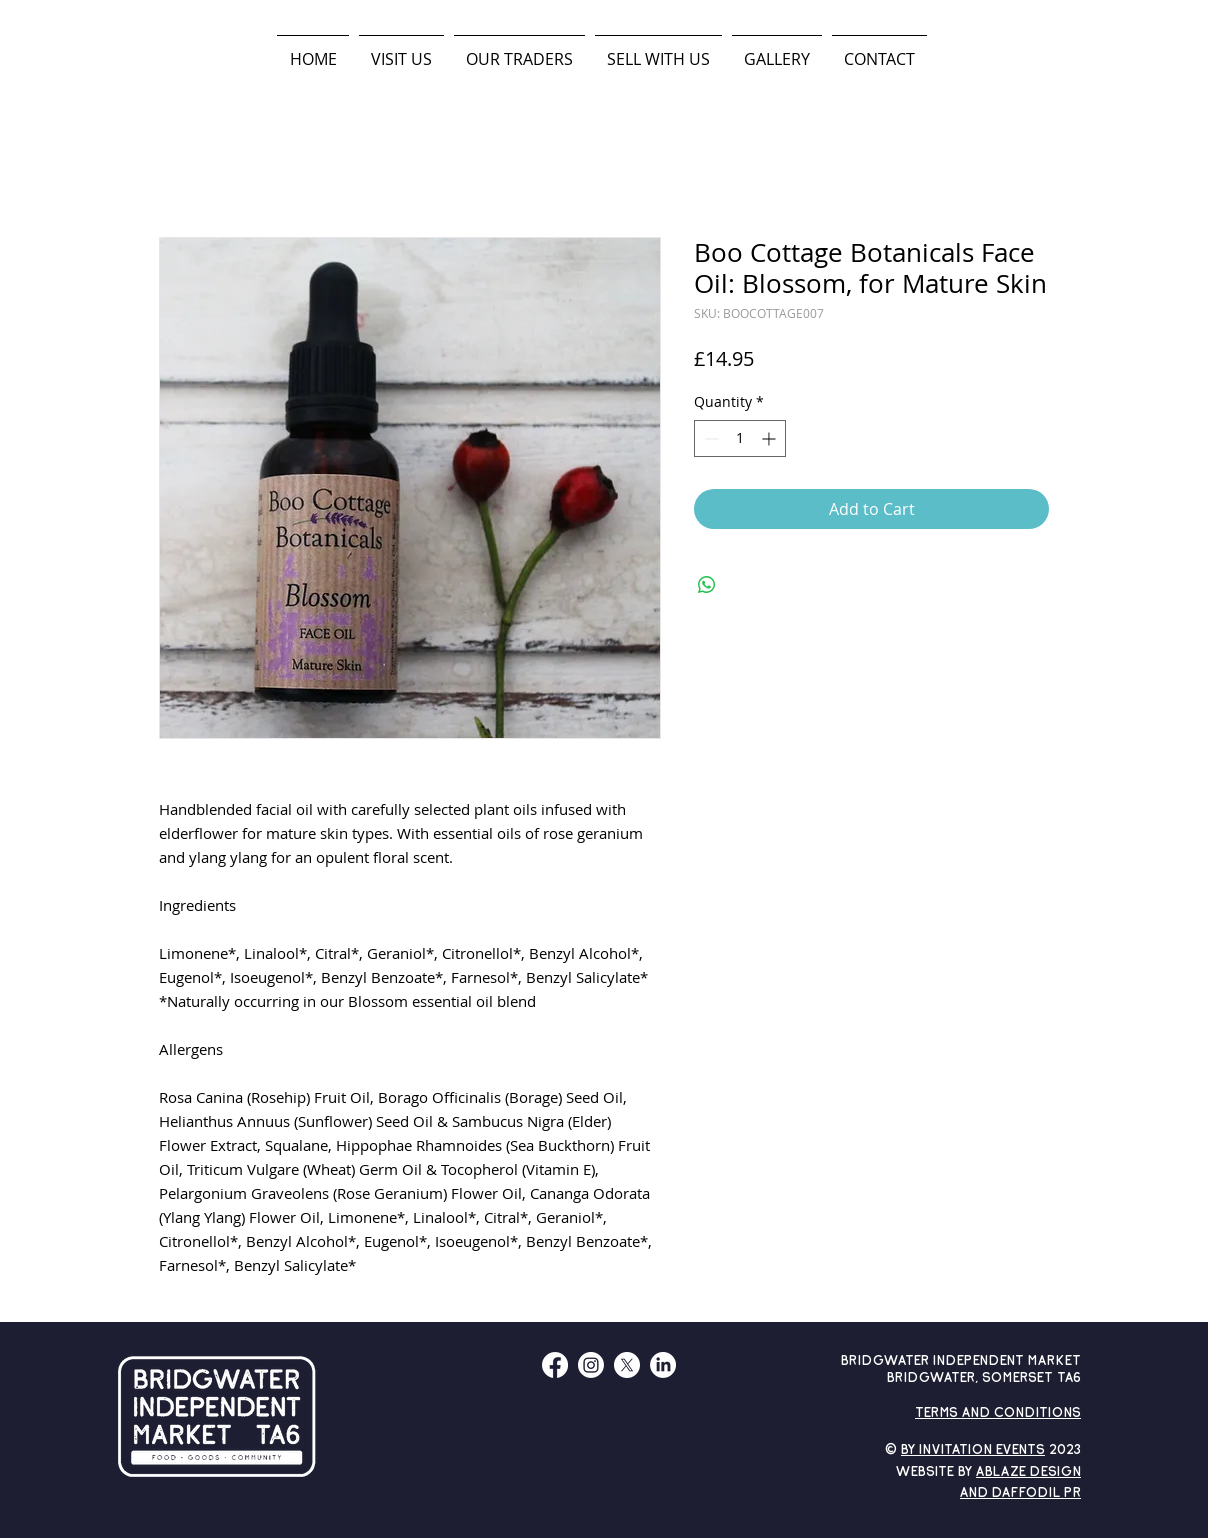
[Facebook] (555, 1365)
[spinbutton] (740, 438)
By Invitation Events (973, 1450)
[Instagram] (591, 1365)
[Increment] (770, 438)
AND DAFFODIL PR (1020, 1493)
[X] (627, 1365)
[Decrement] (709, 438)
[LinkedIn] (663, 1365)
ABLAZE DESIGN (1028, 1472)
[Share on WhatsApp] (707, 585)
